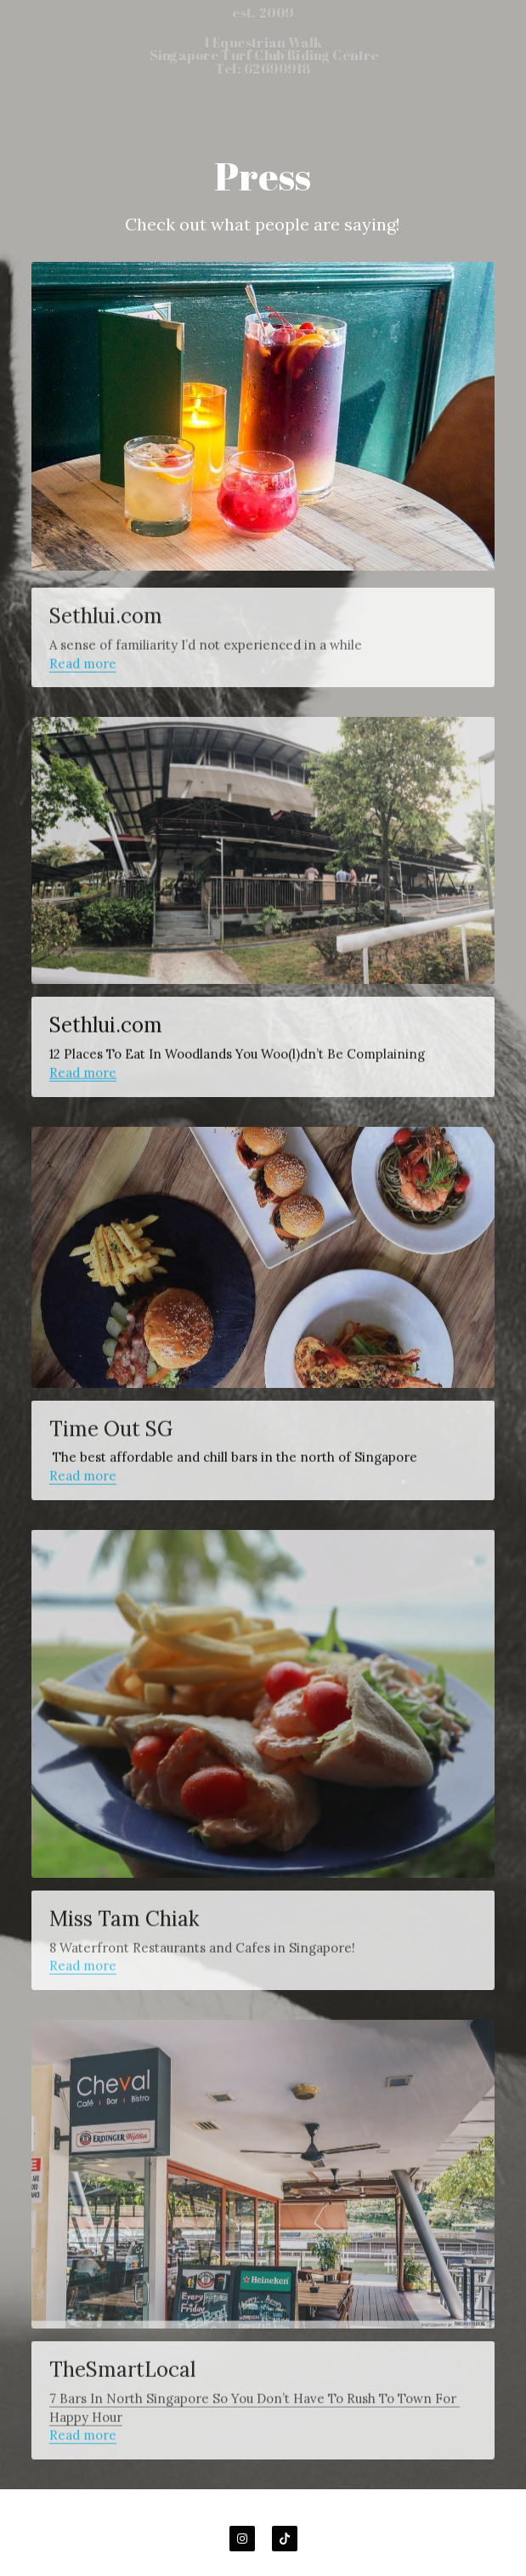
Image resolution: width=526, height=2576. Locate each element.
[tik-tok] (284, 2538)
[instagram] (242, 2538)
